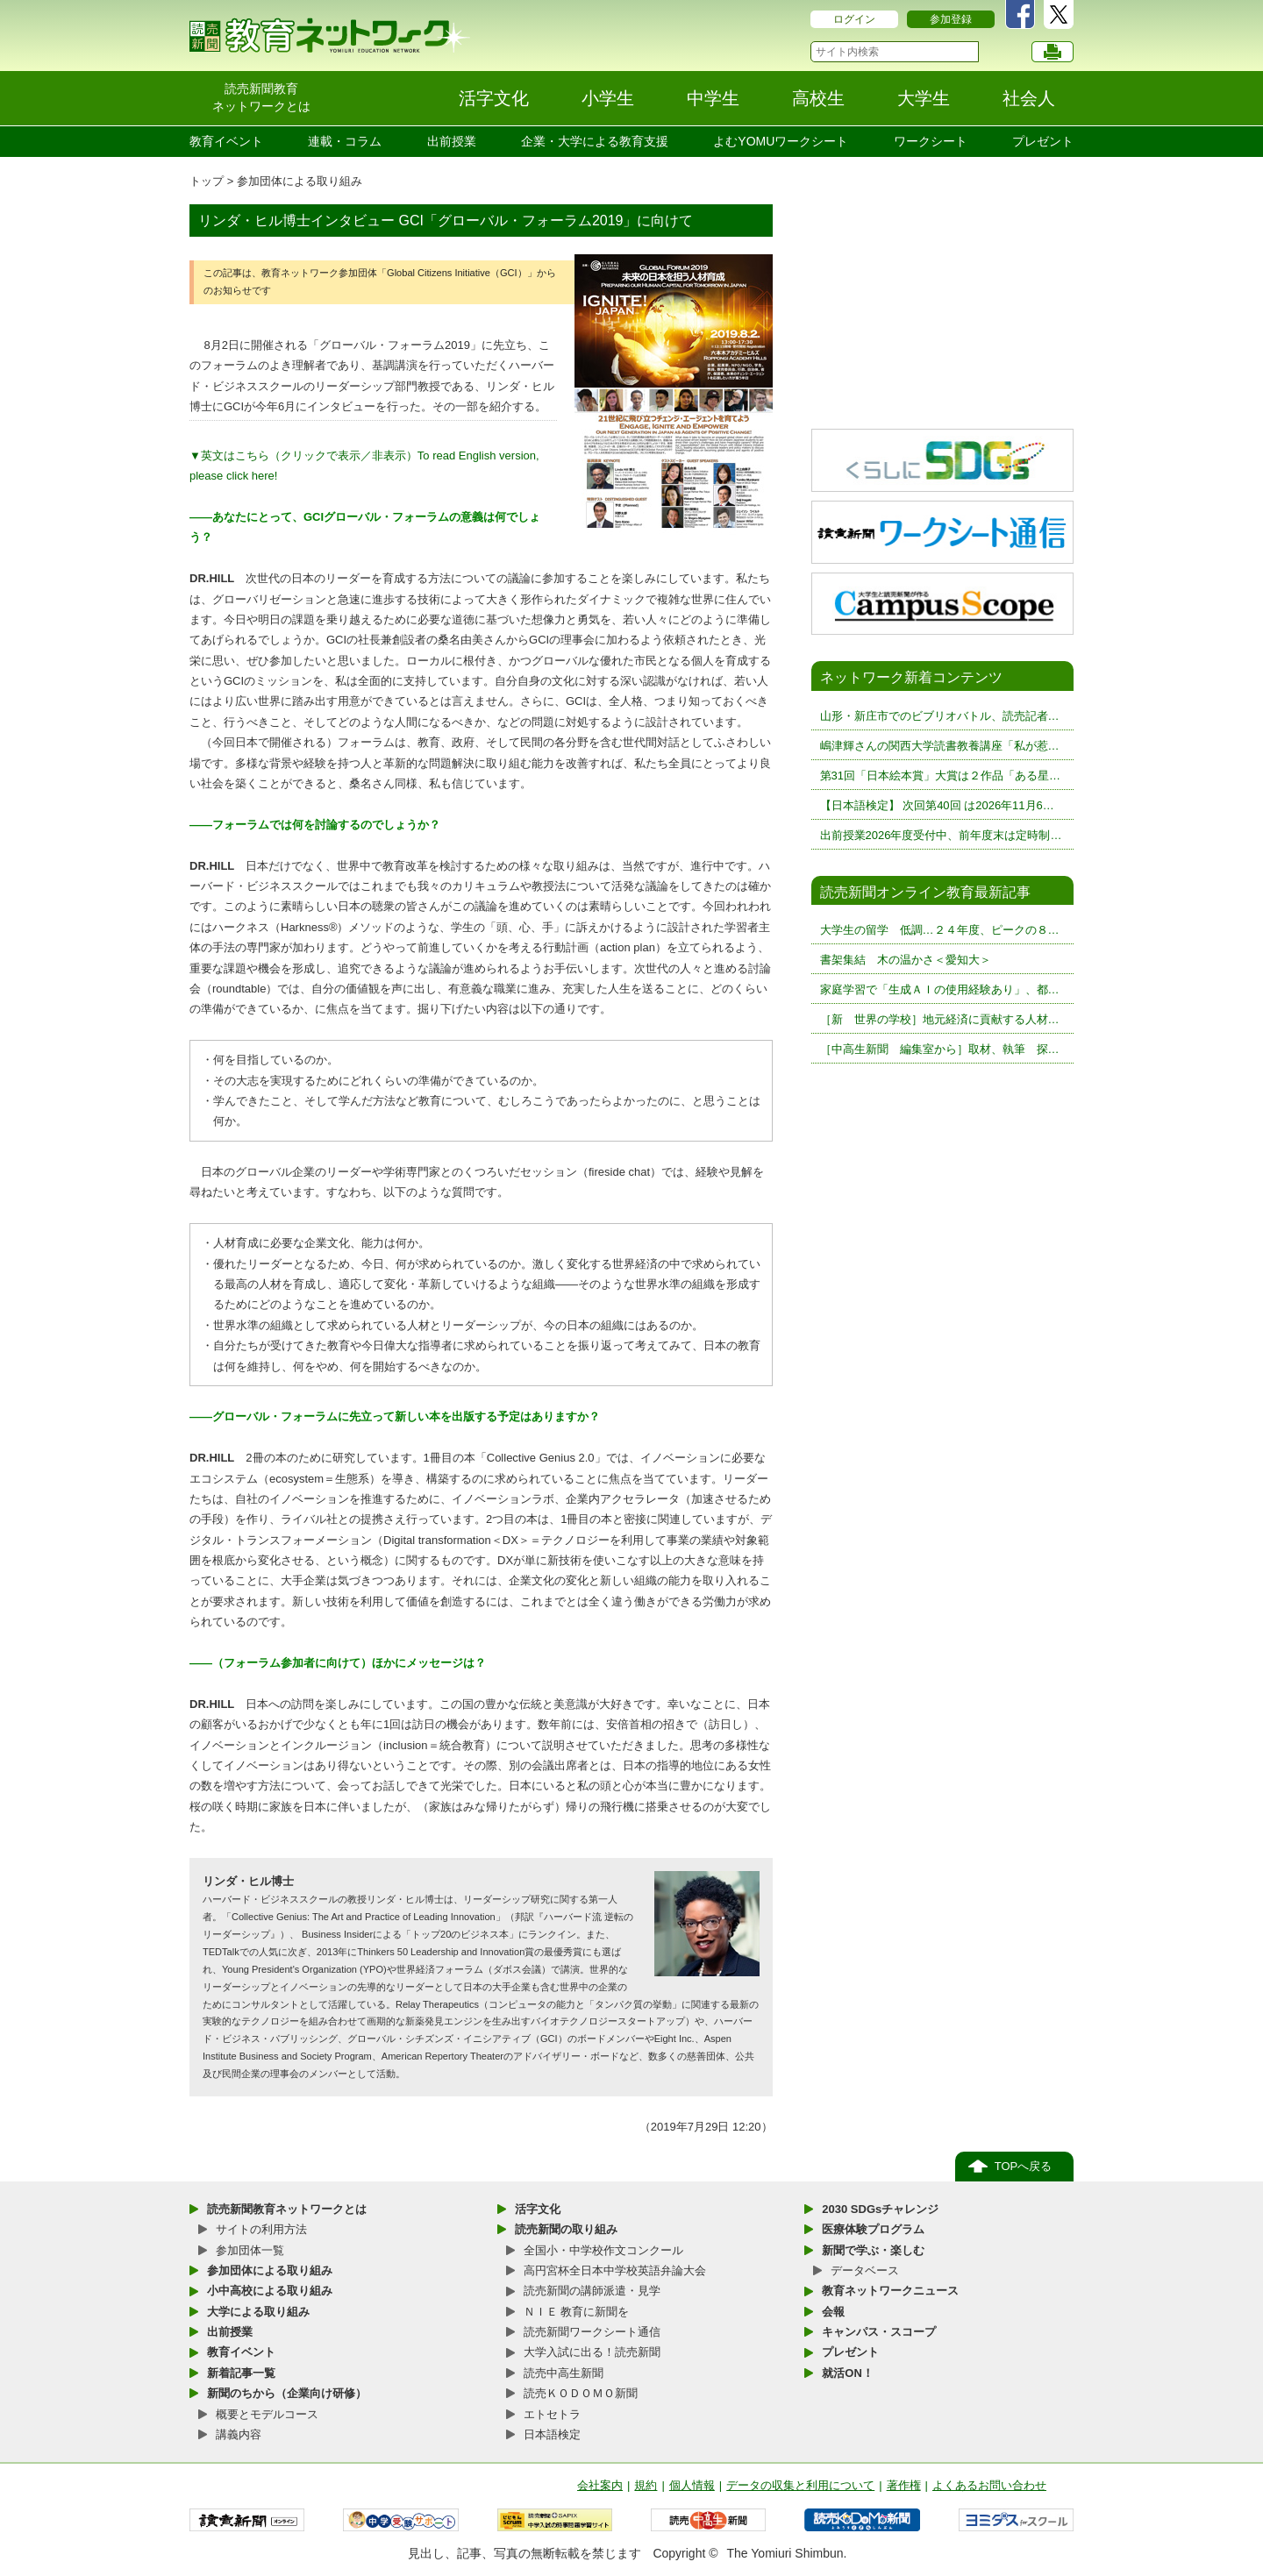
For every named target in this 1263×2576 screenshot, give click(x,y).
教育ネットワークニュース (890, 2290)
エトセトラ (552, 2414)
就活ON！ (848, 2373)
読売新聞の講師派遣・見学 (592, 2290)
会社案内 (600, 2485)
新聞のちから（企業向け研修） (287, 2393)
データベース (865, 2270)
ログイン (854, 19)
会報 (833, 2311)
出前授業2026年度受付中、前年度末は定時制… (941, 835)
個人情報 (692, 2485)
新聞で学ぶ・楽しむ (873, 2250)
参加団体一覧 (250, 2250)
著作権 (904, 2485)
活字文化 (537, 2209)
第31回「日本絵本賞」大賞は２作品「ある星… (940, 775)
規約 (645, 2485)
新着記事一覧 (241, 2373)
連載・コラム (345, 141)
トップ (206, 181)
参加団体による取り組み (299, 181)
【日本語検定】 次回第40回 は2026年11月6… (937, 805)
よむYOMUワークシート (780, 141)
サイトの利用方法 (261, 2229)
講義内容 (238, 2434)
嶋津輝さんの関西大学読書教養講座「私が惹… (940, 745)
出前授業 (451, 141)
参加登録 (951, 19)
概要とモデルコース (267, 2414)
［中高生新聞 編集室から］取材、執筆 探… (940, 1049)
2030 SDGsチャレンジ (880, 2209)
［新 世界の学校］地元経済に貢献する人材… (940, 1019)
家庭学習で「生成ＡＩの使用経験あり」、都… (940, 989)
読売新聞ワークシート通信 (592, 2331)
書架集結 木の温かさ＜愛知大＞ (905, 959)
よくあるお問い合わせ (989, 2485)
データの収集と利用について (800, 2485)
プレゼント (1043, 141)
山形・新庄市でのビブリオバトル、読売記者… (940, 715)
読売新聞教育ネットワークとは (287, 2209)
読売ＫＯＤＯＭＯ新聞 (581, 2393)
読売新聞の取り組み (566, 2229)
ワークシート (930, 141)
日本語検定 (552, 2434)
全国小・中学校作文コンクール (603, 2250)
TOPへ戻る (1023, 2166)
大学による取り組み (258, 2311)
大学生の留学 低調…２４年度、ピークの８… (940, 929)
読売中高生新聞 (563, 2373)
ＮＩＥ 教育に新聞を (577, 2311)
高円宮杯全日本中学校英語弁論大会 (615, 2270)
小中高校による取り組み (269, 2290)
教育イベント (226, 141)
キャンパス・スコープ (879, 2331)
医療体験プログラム (873, 2229)
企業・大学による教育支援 (594, 141)
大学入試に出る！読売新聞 (592, 2352)
